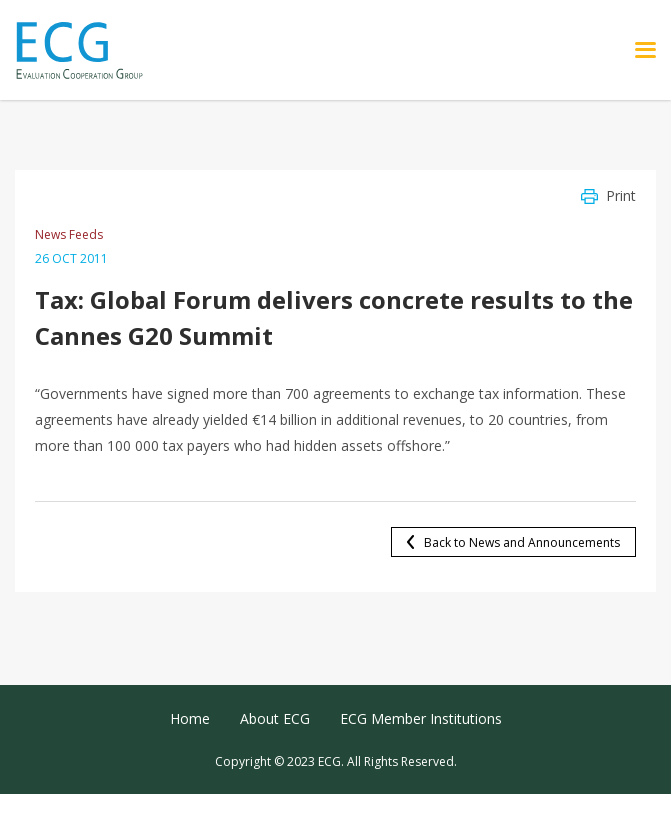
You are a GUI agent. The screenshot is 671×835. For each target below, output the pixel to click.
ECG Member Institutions (421, 718)
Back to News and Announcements (522, 542)
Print (621, 195)
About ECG (275, 718)
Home (190, 718)
